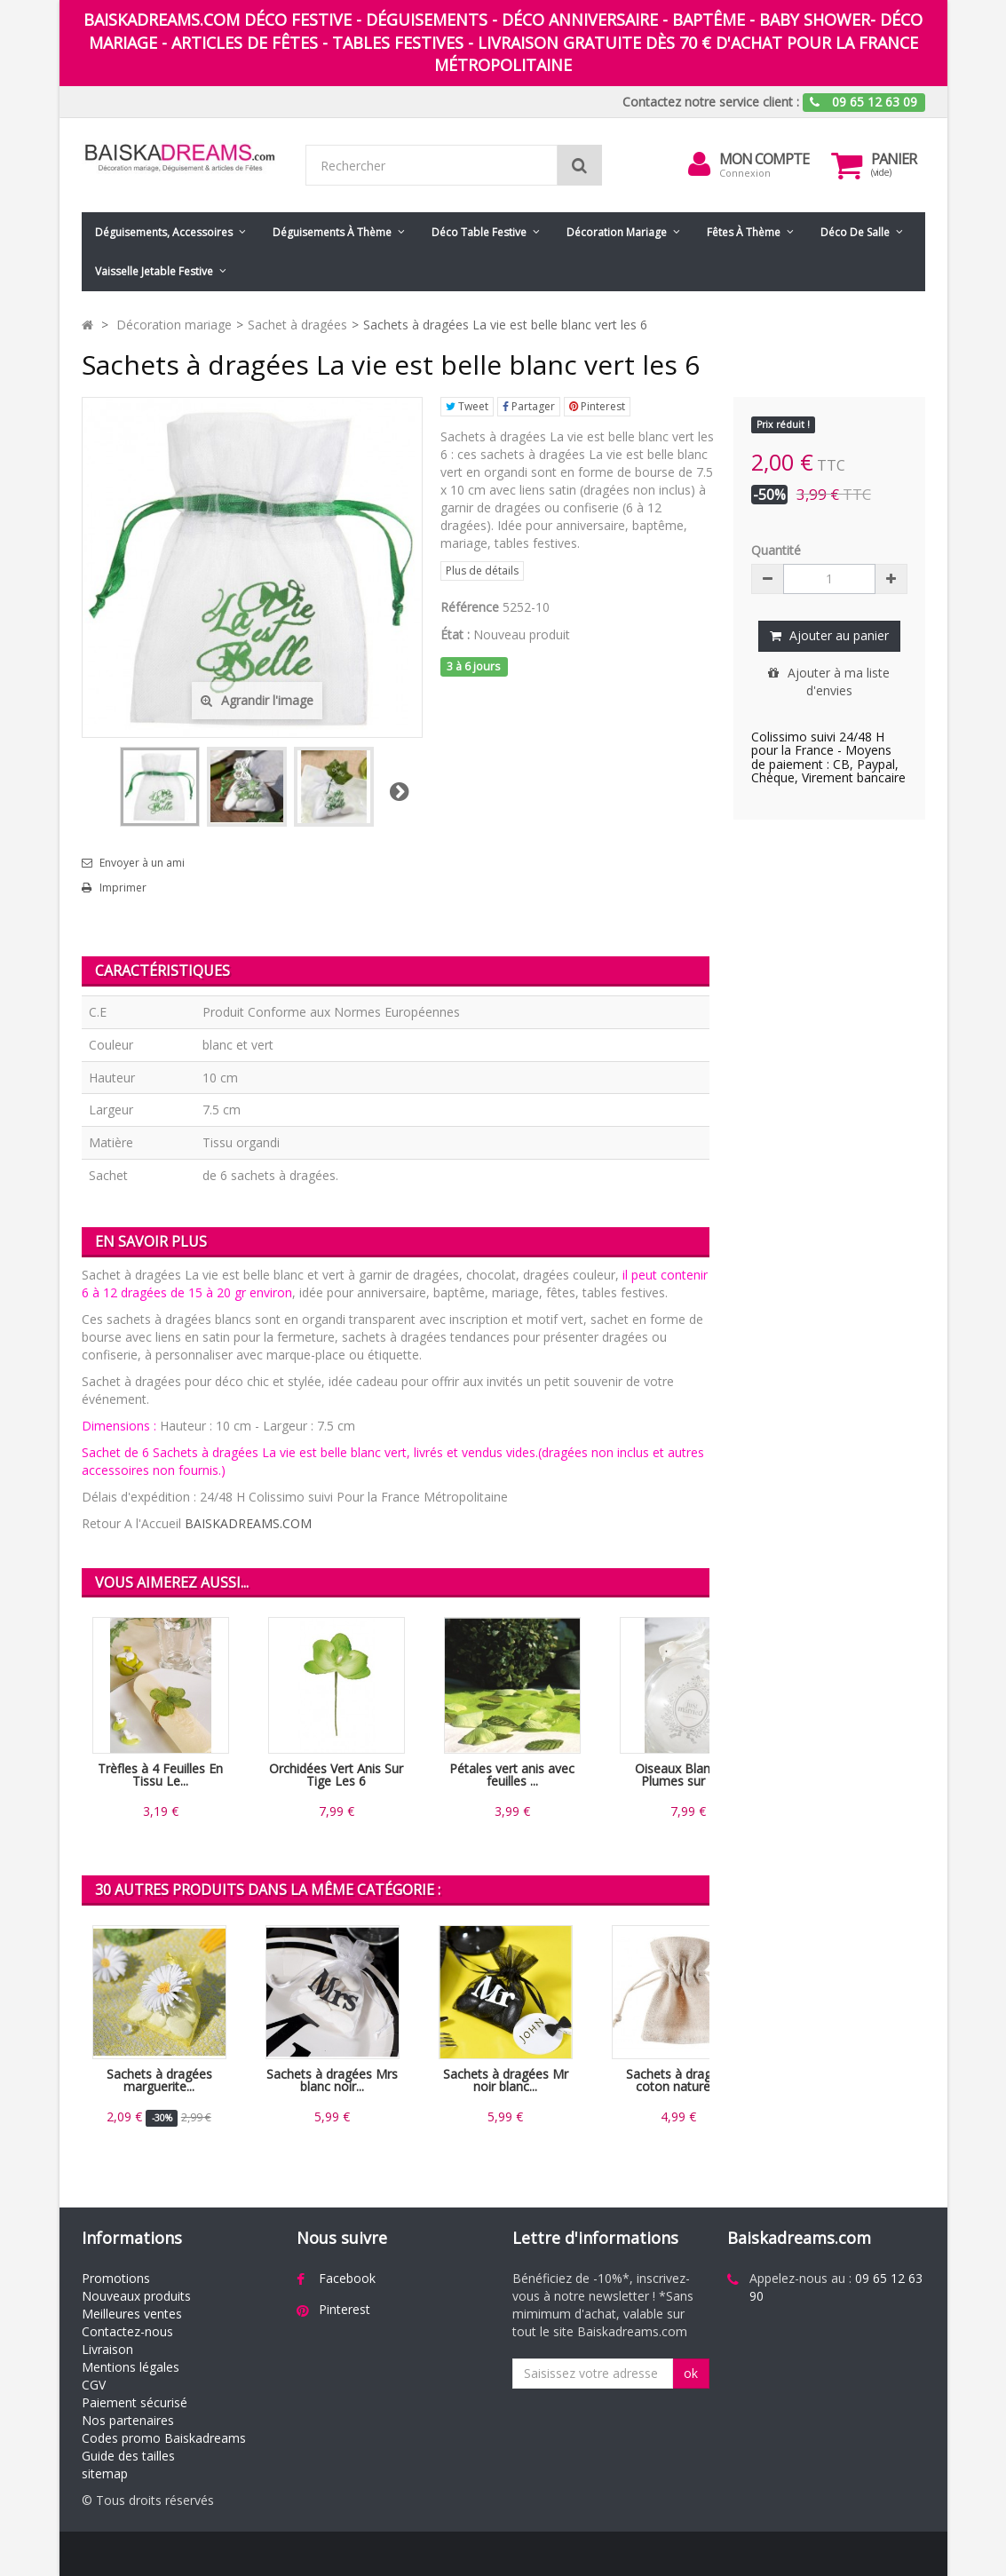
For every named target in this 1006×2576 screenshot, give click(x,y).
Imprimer (123, 888)
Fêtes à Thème (743, 232)
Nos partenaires (128, 2420)
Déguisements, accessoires (164, 232)
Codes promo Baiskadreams (164, 2437)
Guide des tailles (128, 2455)
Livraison (107, 2349)
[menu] (699, 164)
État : (455, 634)
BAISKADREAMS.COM (248, 1523)
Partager (529, 406)
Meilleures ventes (132, 2313)
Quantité (776, 550)
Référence (469, 606)
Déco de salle (855, 232)
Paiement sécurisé (134, 2402)
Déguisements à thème (332, 232)
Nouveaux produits (136, 2295)
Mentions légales (130, 2366)
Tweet (467, 406)
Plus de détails (482, 570)
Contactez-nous (127, 2331)
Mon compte (764, 159)
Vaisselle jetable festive (154, 271)
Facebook (347, 2278)
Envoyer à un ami (142, 863)
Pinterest (597, 406)
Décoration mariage (616, 232)
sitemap (105, 2473)
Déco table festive (479, 232)
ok (691, 2373)
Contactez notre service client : (710, 101)
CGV (94, 2384)
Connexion (745, 172)
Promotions (116, 2278)
